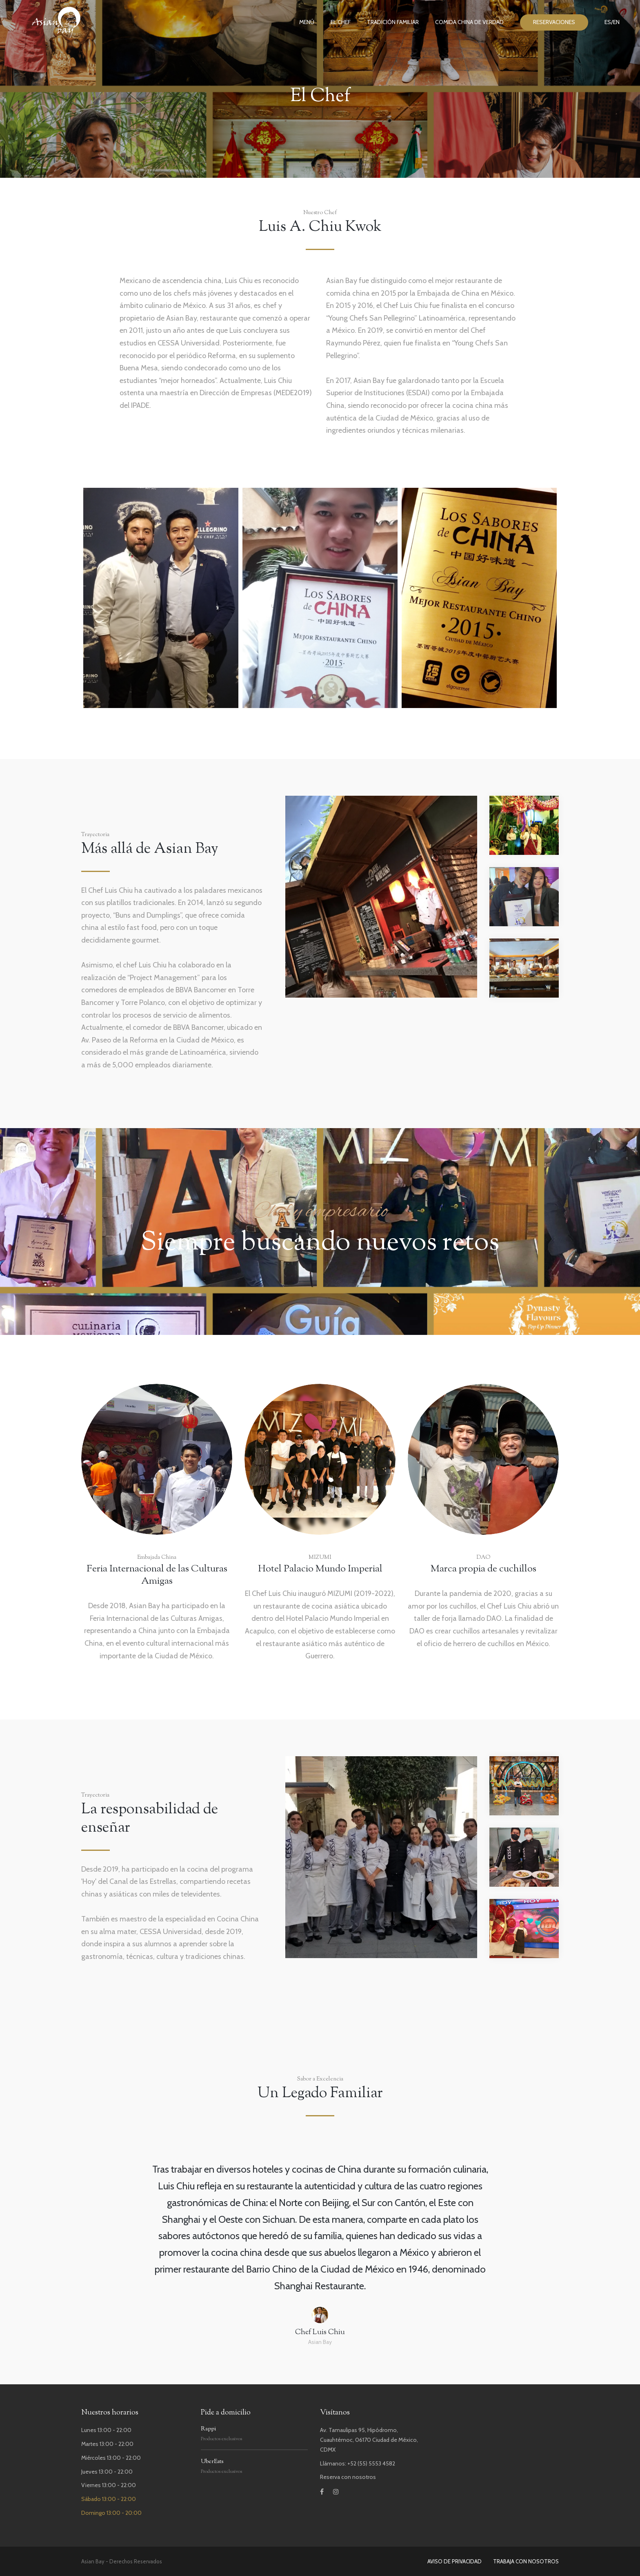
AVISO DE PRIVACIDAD (454, 2561)
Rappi (208, 2429)
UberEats (212, 2462)
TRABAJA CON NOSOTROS (526, 2561)
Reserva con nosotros (348, 2477)
